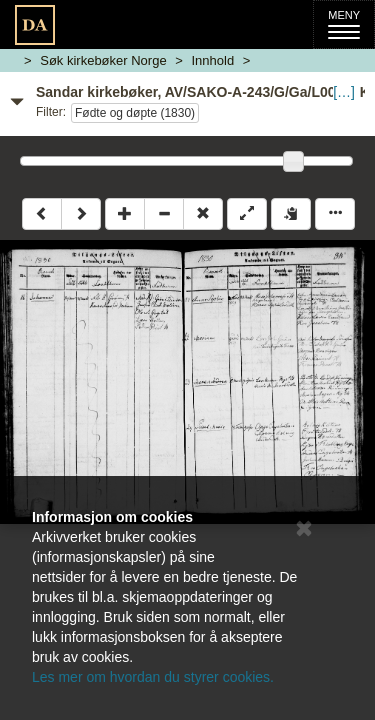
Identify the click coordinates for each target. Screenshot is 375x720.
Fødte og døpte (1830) (135, 113)
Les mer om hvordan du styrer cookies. (153, 677)
